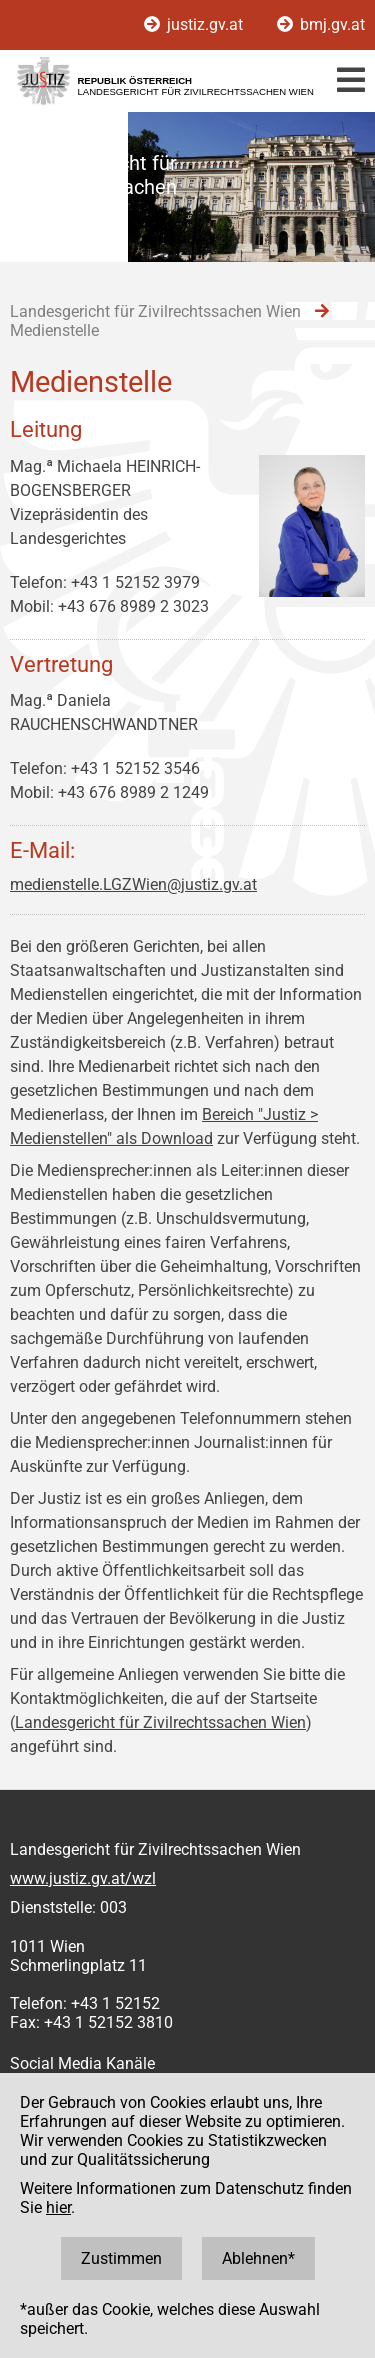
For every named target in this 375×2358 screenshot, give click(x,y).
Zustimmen (121, 2258)
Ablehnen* (258, 2258)
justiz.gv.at (195, 24)
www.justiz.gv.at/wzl (83, 1878)
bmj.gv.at (321, 24)
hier (58, 2207)
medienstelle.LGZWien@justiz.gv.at (133, 884)
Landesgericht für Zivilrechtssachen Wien (160, 1722)
